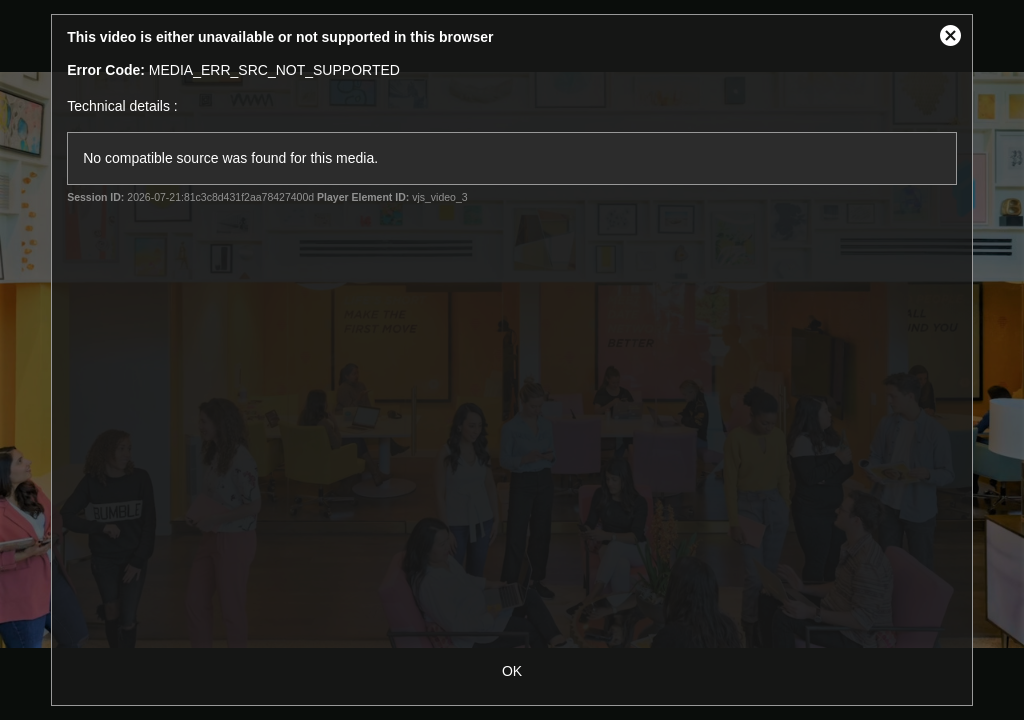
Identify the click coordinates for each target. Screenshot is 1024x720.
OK (512, 671)
